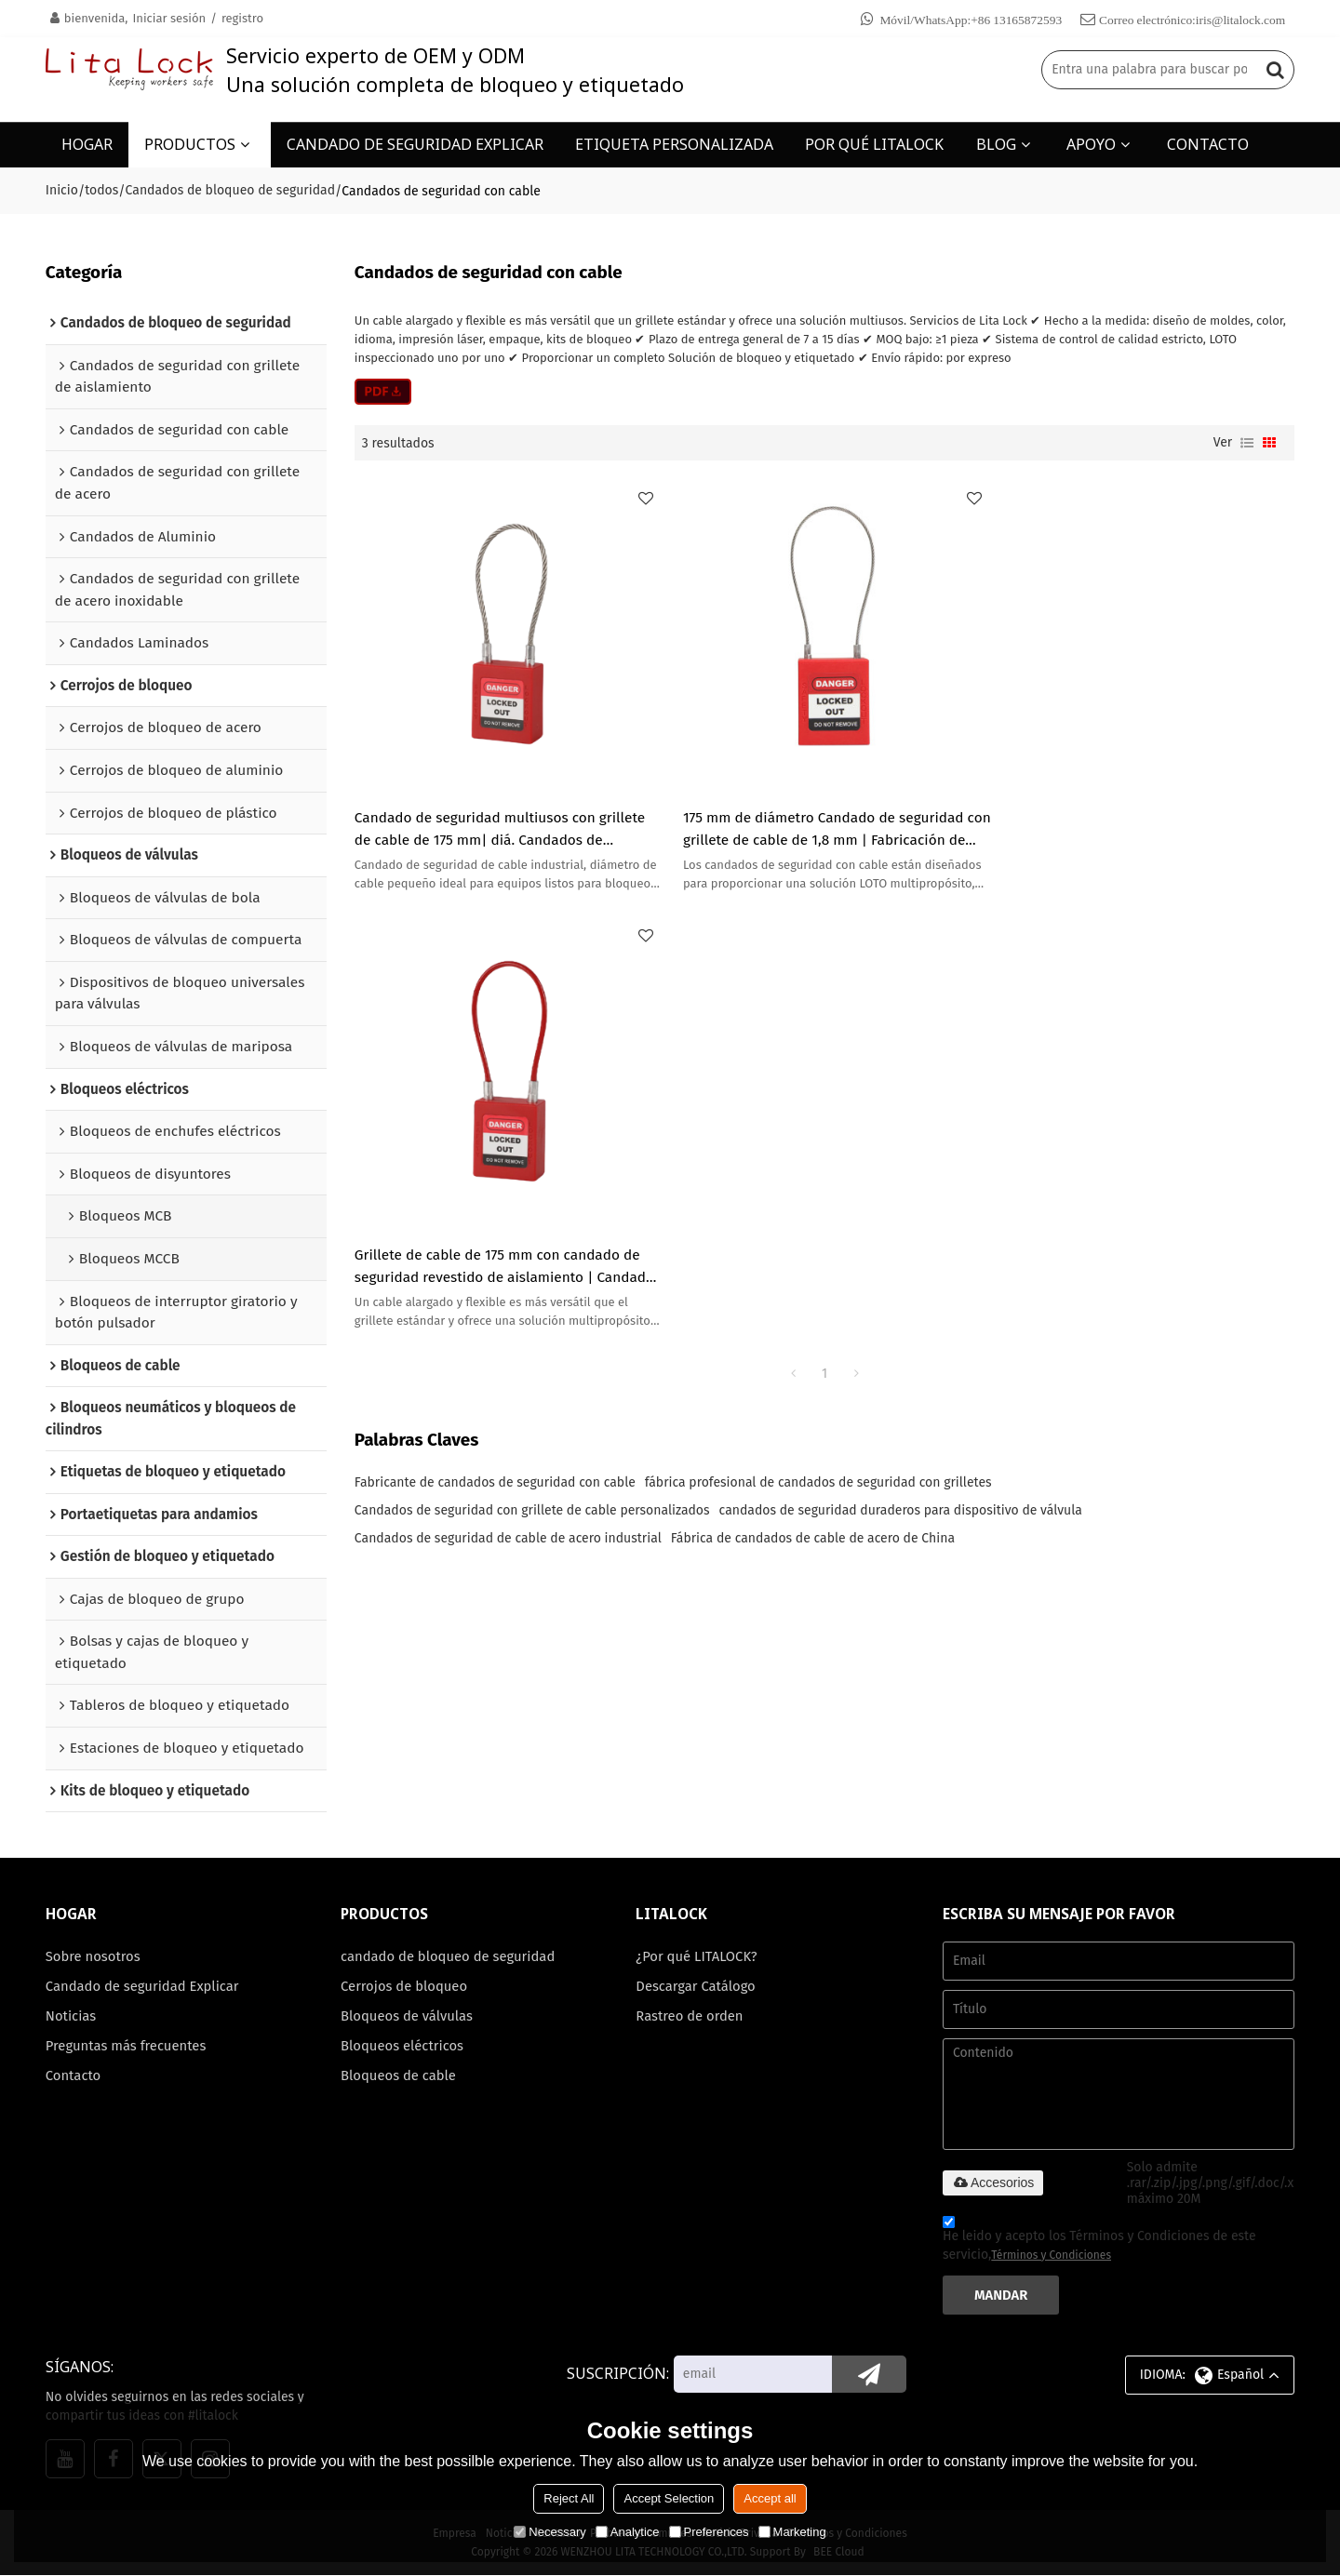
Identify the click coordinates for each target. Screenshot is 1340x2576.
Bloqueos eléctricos (402, 2046)
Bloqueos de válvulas (407, 2016)
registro (242, 18)
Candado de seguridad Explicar (143, 1986)
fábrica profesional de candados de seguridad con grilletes (818, 1036)
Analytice (628, 2532)
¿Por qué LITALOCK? (696, 1956)
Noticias (71, 2016)
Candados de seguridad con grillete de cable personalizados (532, 1064)
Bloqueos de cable (398, 2076)
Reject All (568, 2498)
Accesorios (993, 2182)
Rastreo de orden (690, 2016)
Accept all (770, 2498)
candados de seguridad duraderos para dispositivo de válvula (900, 1064)
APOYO (1091, 144)
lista (1247, 443)
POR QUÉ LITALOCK (874, 144)
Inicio (62, 190)
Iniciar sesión (169, 18)
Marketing (792, 2532)
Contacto (73, 2076)
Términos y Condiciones (1051, 2255)
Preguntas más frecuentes (126, 2046)
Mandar (1001, 2295)
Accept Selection (668, 2498)
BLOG (996, 144)
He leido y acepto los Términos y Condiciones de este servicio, (1099, 2241)
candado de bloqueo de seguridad (448, 1956)
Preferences (709, 2532)
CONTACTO (1208, 144)
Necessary (549, 2532)
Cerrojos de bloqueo (404, 1986)
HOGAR (87, 144)
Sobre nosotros (93, 1956)
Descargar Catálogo (696, 1986)
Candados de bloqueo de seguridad (230, 190)
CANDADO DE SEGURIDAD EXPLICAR (415, 144)
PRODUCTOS (189, 144)
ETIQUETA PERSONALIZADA (674, 144)
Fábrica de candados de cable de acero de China (813, 1092)
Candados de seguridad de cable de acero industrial (508, 1092)
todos (101, 190)
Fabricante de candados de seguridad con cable (495, 1036)
